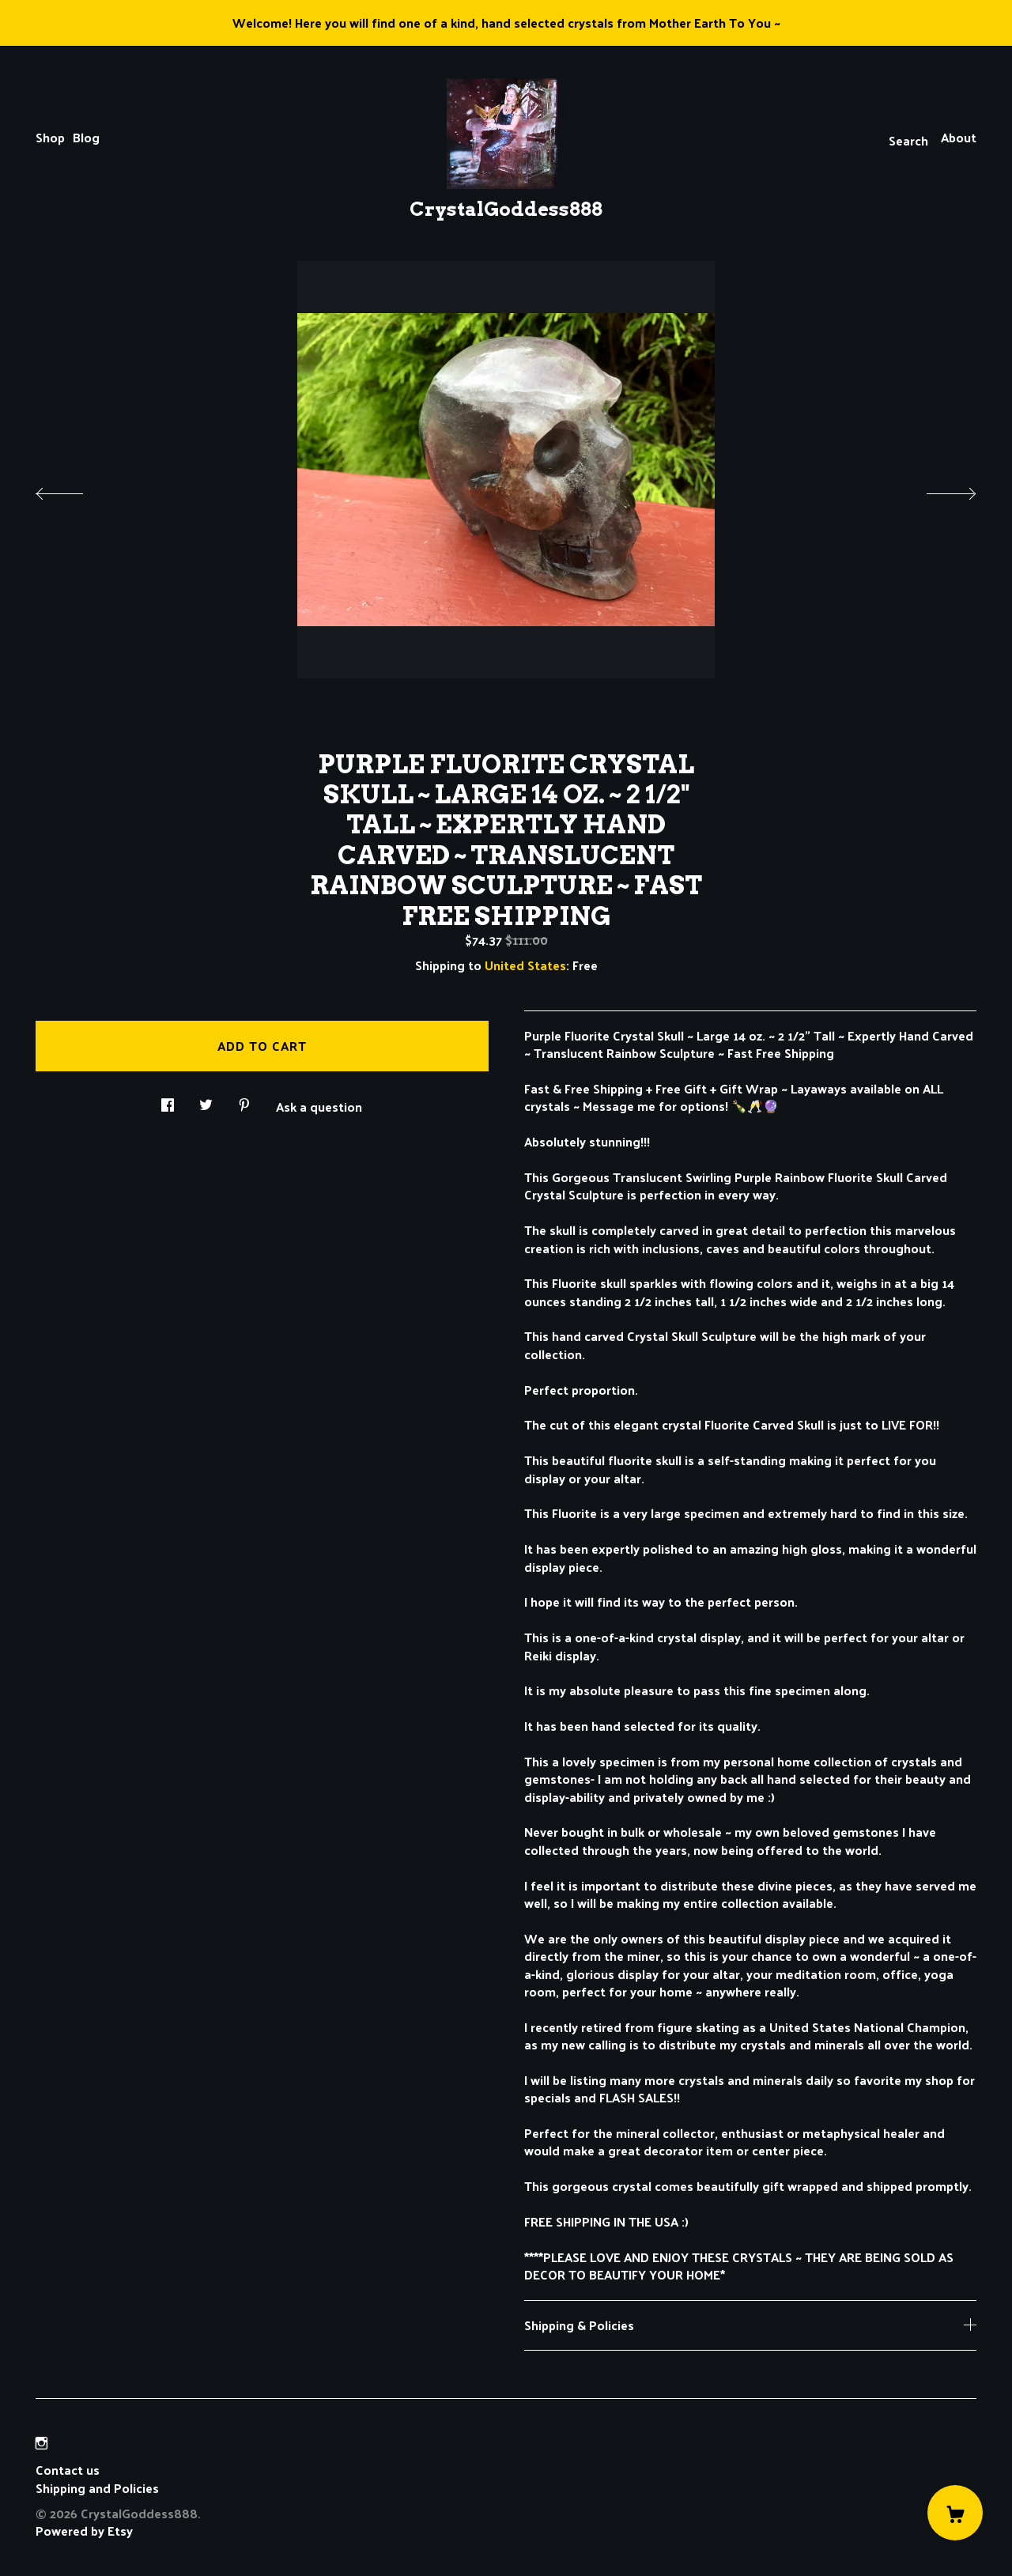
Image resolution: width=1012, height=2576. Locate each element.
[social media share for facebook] (167, 1100)
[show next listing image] (936, 489)
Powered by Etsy (84, 2530)
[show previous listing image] (75, 489)
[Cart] (955, 2512)
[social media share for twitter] (206, 1100)
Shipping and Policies (97, 2487)
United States (525, 965)
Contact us (68, 2470)
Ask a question (319, 1105)
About (958, 137)
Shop (50, 137)
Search (908, 140)
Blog (86, 137)
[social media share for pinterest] (244, 1100)
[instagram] (41, 2442)
